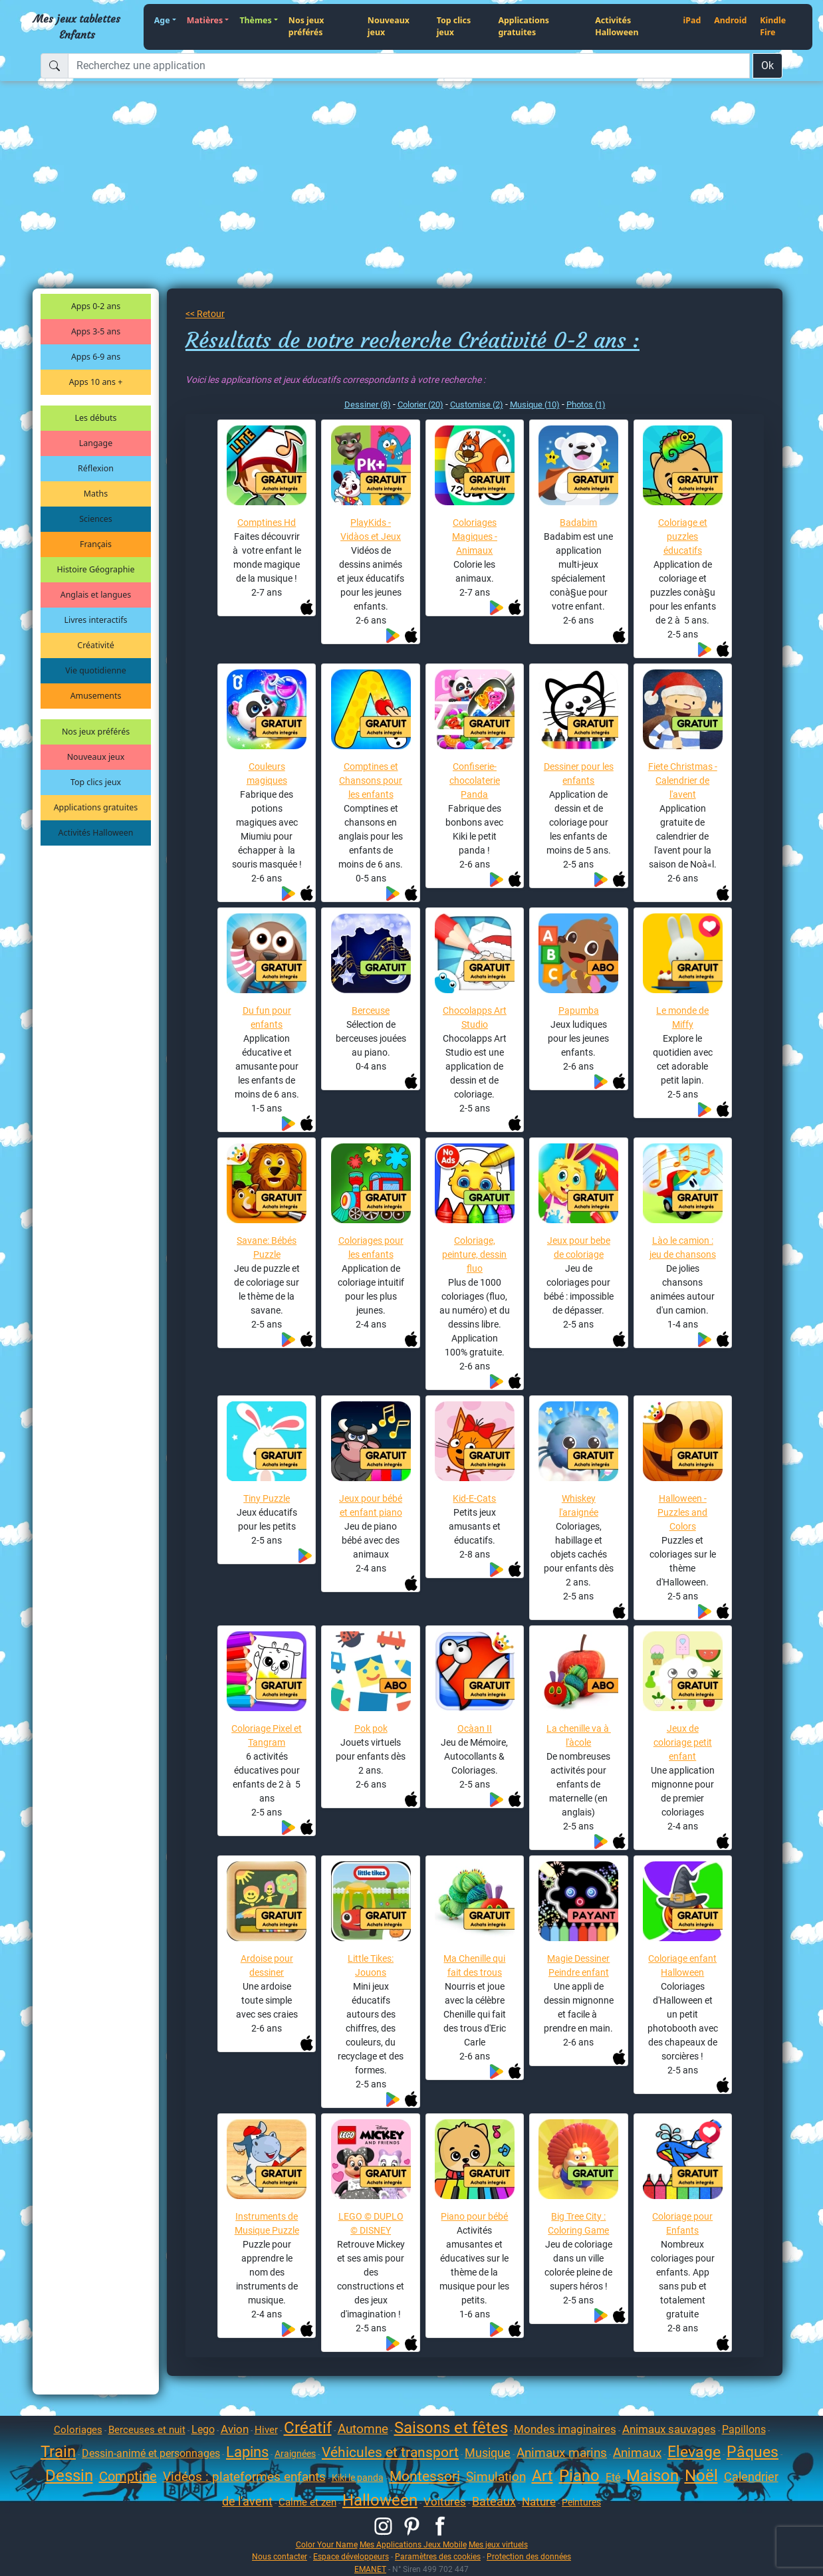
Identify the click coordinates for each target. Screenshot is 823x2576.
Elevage (694, 2452)
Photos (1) (586, 405)
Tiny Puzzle (266, 1498)
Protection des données (529, 2556)
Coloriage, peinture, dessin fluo (474, 1254)
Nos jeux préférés (306, 27)
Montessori (425, 2476)
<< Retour (205, 313)
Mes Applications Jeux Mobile (413, 2544)
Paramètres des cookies (438, 2556)
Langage (95, 443)
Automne (363, 2428)
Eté (613, 2477)
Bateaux (494, 2501)
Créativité (95, 645)
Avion (235, 2429)
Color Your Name (327, 2544)
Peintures (581, 2502)
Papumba (578, 1010)
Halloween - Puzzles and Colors (682, 1512)
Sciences (95, 519)
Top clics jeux (454, 27)
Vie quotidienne (95, 670)
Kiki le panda (358, 2477)
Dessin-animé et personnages (151, 2453)
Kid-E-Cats (474, 1498)
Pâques (752, 2452)
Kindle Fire (773, 27)
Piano (579, 2475)
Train (58, 2451)
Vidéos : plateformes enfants (244, 2476)
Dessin (69, 2475)
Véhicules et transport (390, 2452)
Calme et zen (307, 2502)
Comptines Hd (266, 522)
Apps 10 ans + (96, 382)
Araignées (295, 2453)
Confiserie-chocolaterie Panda (474, 780)
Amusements (96, 695)
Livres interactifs (96, 620)
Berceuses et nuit (146, 2430)
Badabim (578, 522)
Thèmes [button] (255, 20)
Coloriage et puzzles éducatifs (682, 536)
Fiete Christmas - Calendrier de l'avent (682, 780)
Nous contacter (279, 2556)
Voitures (444, 2501)
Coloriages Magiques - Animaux (474, 536)
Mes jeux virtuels (498, 2544)
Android (730, 20)
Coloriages (78, 2430)
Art (542, 2476)
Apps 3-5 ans (95, 331)
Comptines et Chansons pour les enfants (370, 780)
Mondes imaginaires (565, 2429)
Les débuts (96, 417)
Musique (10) (535, 405)
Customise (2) (476, 405)
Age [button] (162, 20)
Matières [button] (205, 20)
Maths (96, 493)
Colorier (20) (420, 405)
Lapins (247, 2452)
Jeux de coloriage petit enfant (682, 1742)
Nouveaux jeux (389, 27)
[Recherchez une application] (409, 65)
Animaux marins (562, 2452)
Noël (701, 2475)
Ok (767, 65)
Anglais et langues (95, 594)
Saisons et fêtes (451, 2427)
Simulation (496, 2476)
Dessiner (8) (367, 405)
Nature (539, 2501)
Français (96, 544)
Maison (652, 2475)
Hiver (266, 2430)
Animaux (637, 2452)
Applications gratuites (523, 27)
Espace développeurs (351, 2556)
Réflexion (96, 468)
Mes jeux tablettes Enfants (76, 26)
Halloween (379, 2500)
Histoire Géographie (96, 569)
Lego (203, 2429)
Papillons (744, 2429)
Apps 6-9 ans (95, 356)
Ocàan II (474, 1728)
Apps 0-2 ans (95, 306)
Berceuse (371, 1010)
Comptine (128, 2476)
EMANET (370, 2569)
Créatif (308, 2427)
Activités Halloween (616, 27)
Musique (488, 2453)
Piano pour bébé (474, 2216)
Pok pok (371, 1728)
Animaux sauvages (669, 2429)
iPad (692, 20)
